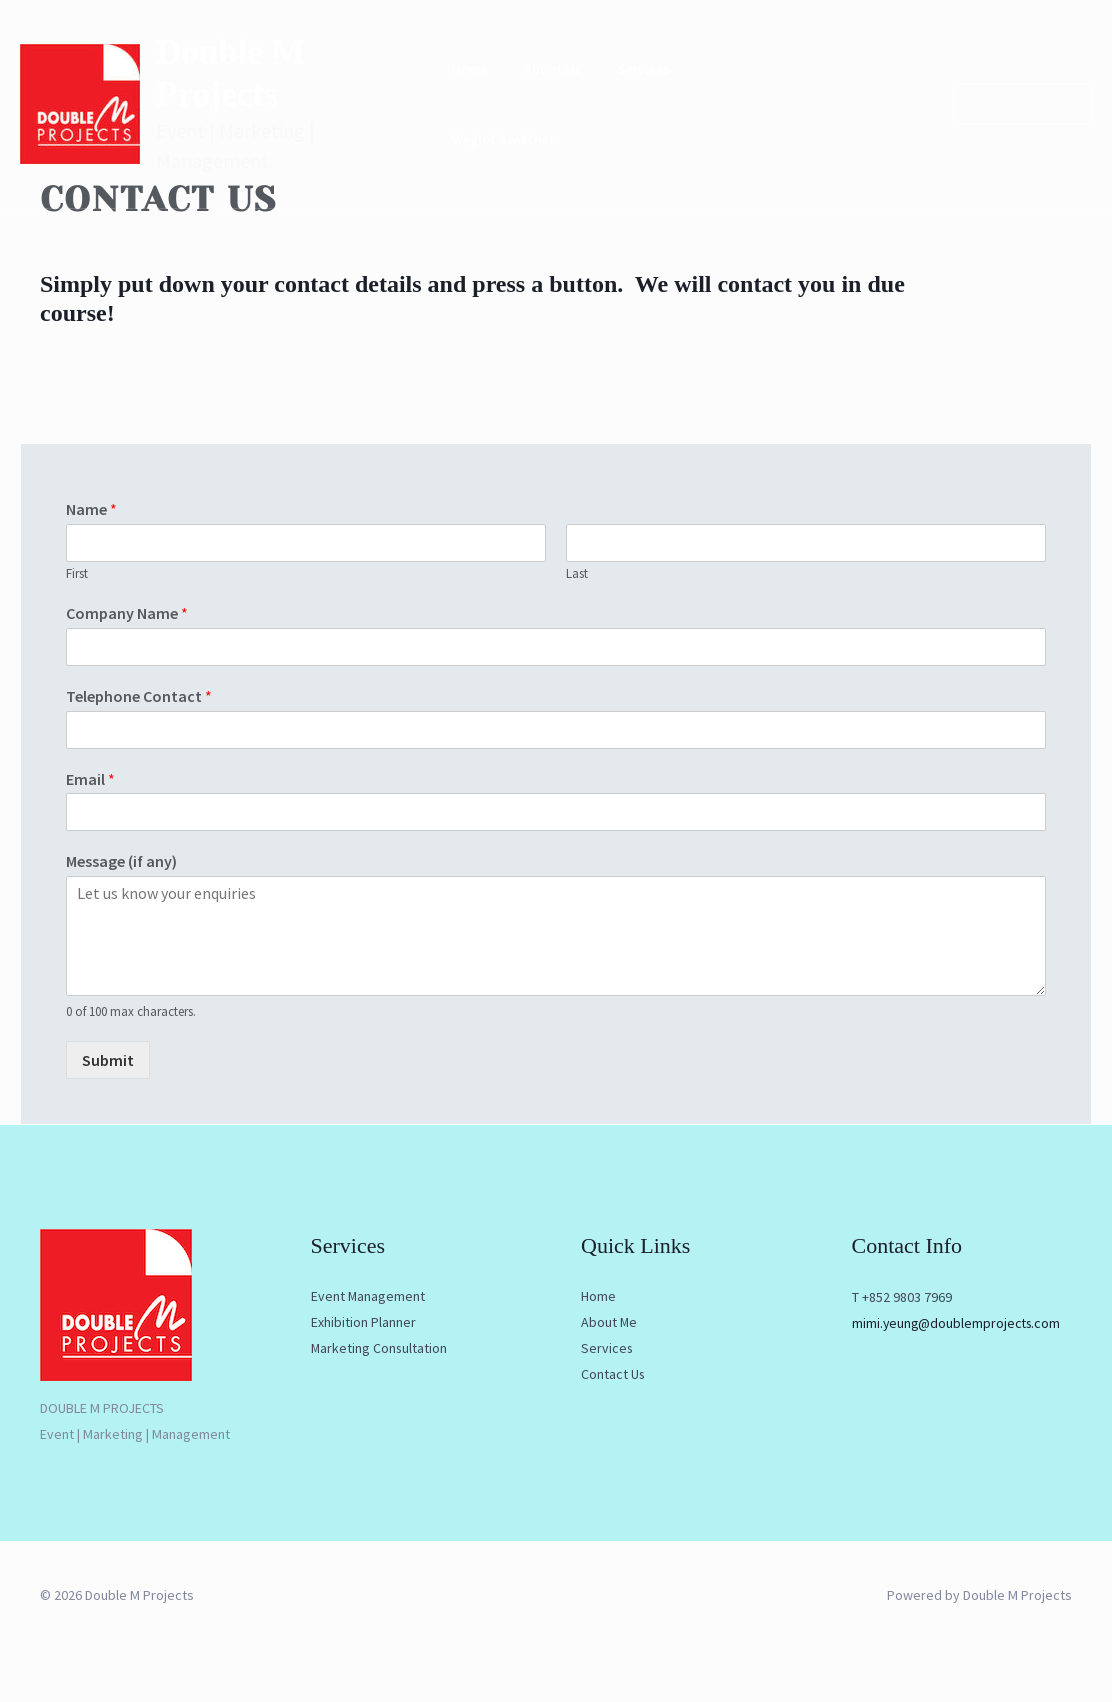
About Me (556, 92)
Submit (108, 1060)
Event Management (368, 1297)
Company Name (127, 613)
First (77, 574)
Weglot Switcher (811, 92)
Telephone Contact (139, 696)
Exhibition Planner (363, 1323)
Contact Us (613, 1375)
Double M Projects (295, 76)
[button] (1010, 92)
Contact (710, 92)
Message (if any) (121, 861)
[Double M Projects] (80, 90)
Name (91, 509)
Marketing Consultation (380, 1349)
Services (635, 92)
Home (485, 92)
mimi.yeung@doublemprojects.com (958, 1323)
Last (577, 574)
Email (90, 779)
